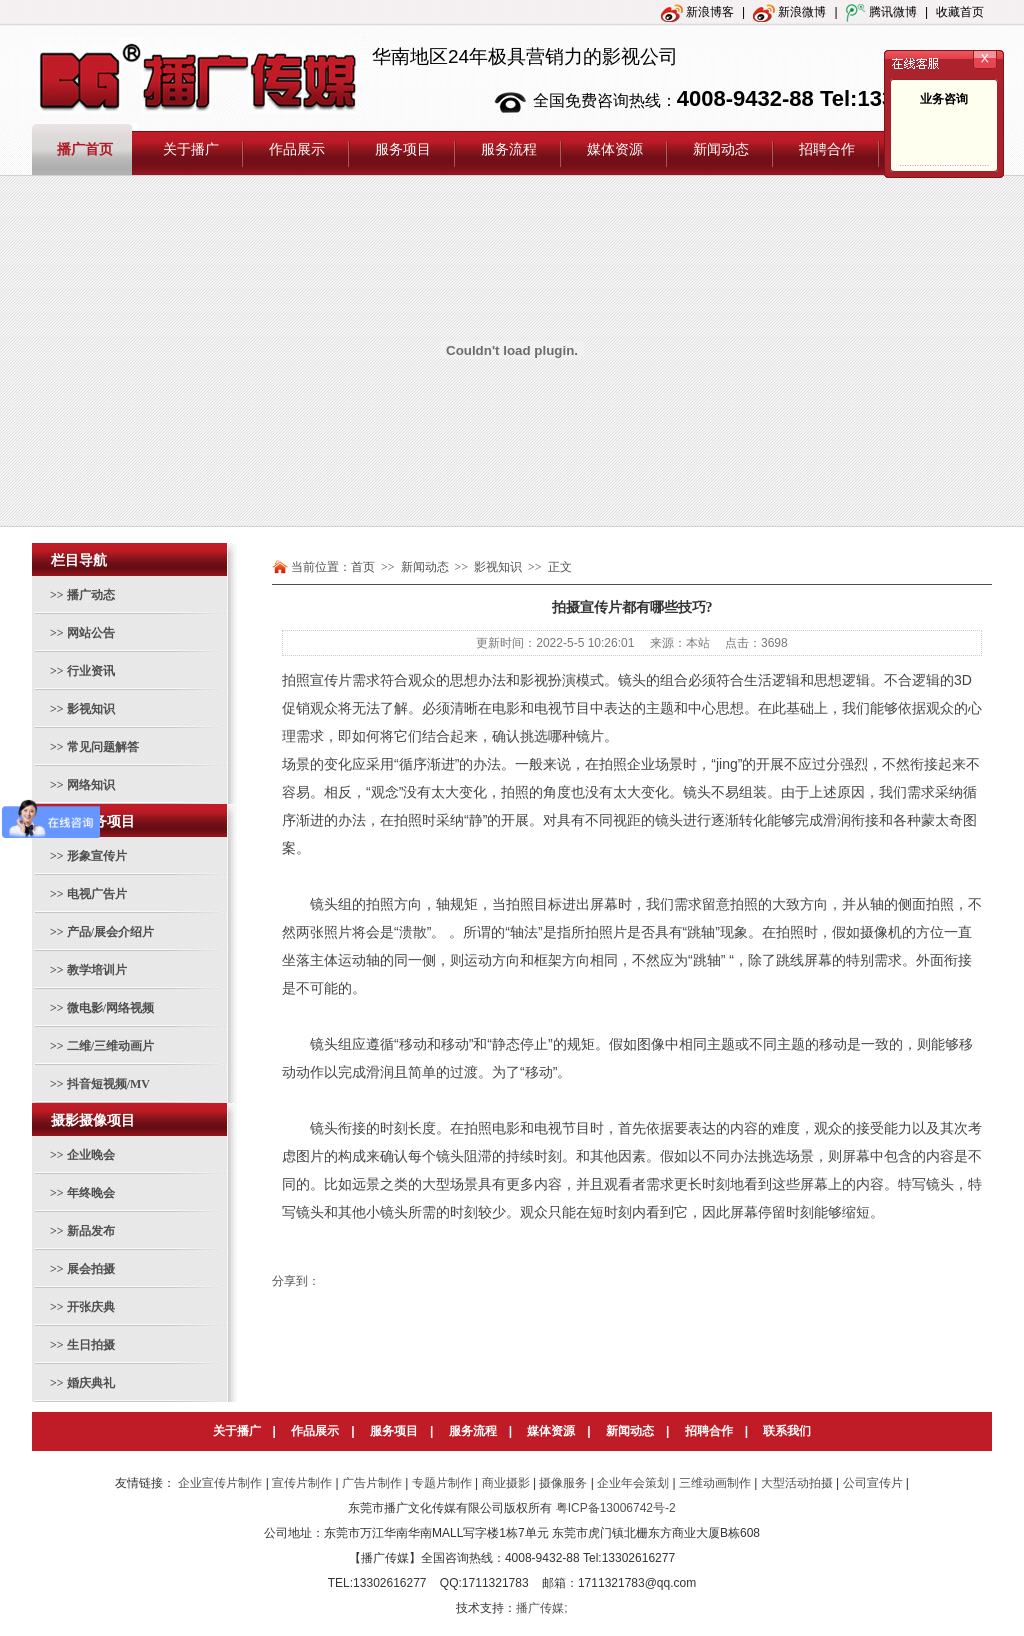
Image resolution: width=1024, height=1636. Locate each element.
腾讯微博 (881, 12)
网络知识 (91, 785)
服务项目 (394, 1431)
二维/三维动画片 (110, 1046)
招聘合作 (709, 1431)
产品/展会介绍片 (110, 932)
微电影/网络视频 (110, 1008)
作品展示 (315, 1431)
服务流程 (473, 1431)
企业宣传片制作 (220, 1483)
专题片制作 (442, 1483)
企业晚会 (91, 1155)
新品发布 (91, 1231)
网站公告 (91, 633)
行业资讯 (91, 671)
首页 (363, 567)
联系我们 (787, 1431)
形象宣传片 (97, 856)
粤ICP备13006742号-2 (616, 1508)
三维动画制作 (715, 1483)
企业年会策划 (633, 1483)
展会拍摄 (91, 1269)
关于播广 (237, 1431)
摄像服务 (563, 1483)
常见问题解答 (103, 747)
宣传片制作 (302, 1483)
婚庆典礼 (91, 1383)
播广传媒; (541, 1608)
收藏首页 (960, 12)
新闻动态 (630, 1431)
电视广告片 (97, 894)
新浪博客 (697, 12)
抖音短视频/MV (108, 1084)
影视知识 (91, 709)
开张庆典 (91, 1307)
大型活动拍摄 (797, 1483)
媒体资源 (551, 1431)
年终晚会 (91, 1193)
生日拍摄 (91, 1345)
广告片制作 (372, 1483)
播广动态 (91, 595)
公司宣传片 (873, 1483)
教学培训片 (97, 970)
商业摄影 (506, 1483)
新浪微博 (789, 12)
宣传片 (331, 680)
